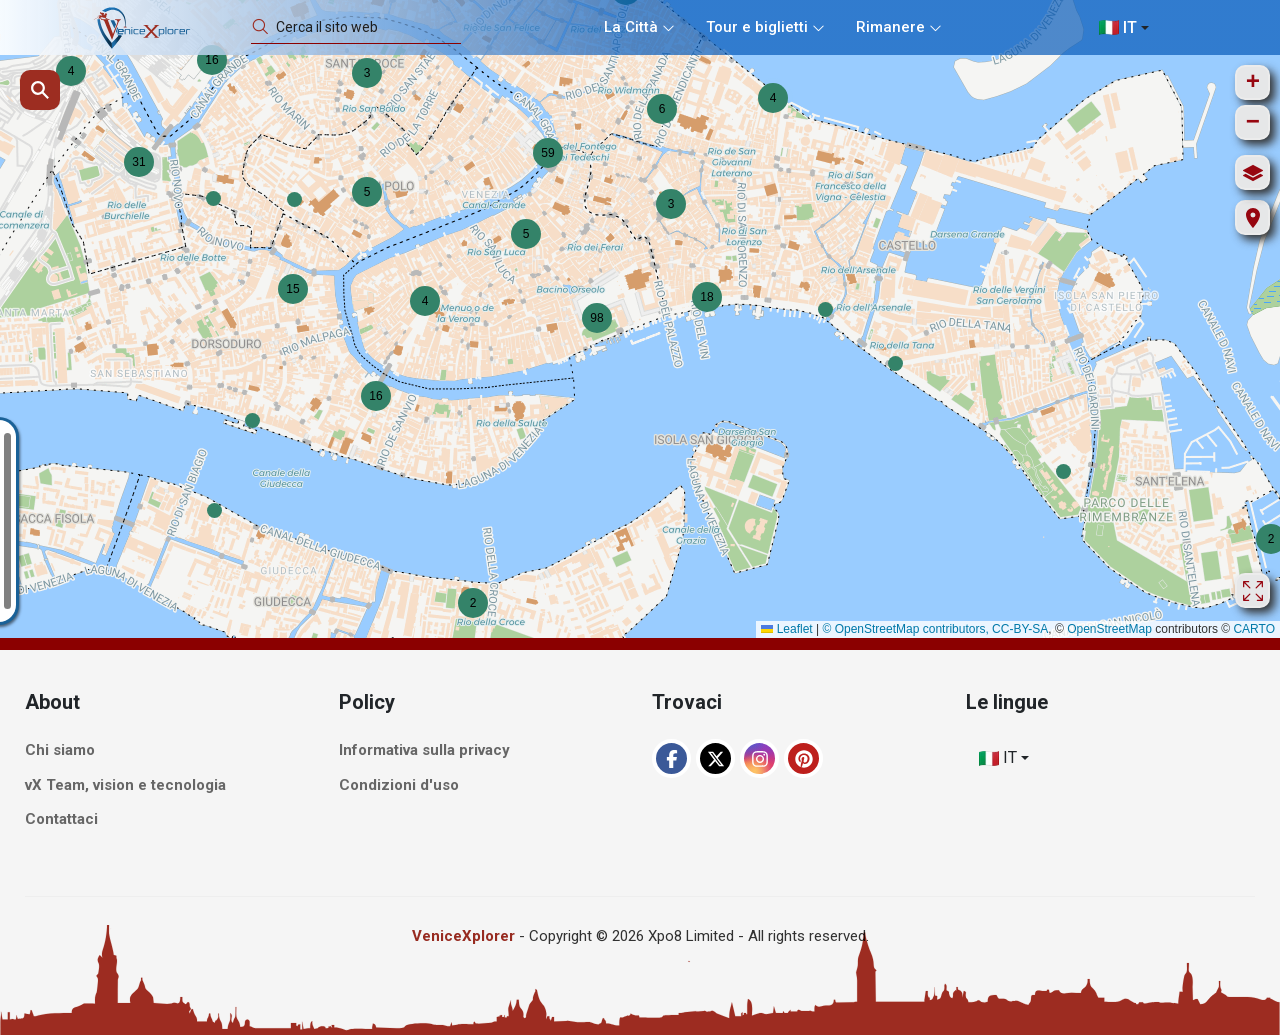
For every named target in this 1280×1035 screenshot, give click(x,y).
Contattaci (61, 820)
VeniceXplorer (463, 936)
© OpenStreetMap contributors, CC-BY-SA (935, 629)
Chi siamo (60, 751)
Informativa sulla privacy (424, 751)
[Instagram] (759, 758)
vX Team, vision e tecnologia (125, 785)
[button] (213, 198)
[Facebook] (671, 758)
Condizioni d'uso (399, 785)
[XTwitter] (715, 758)
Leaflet (786, 629)
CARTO (1254, 629)
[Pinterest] (803, 758)
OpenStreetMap (1109, 629)
